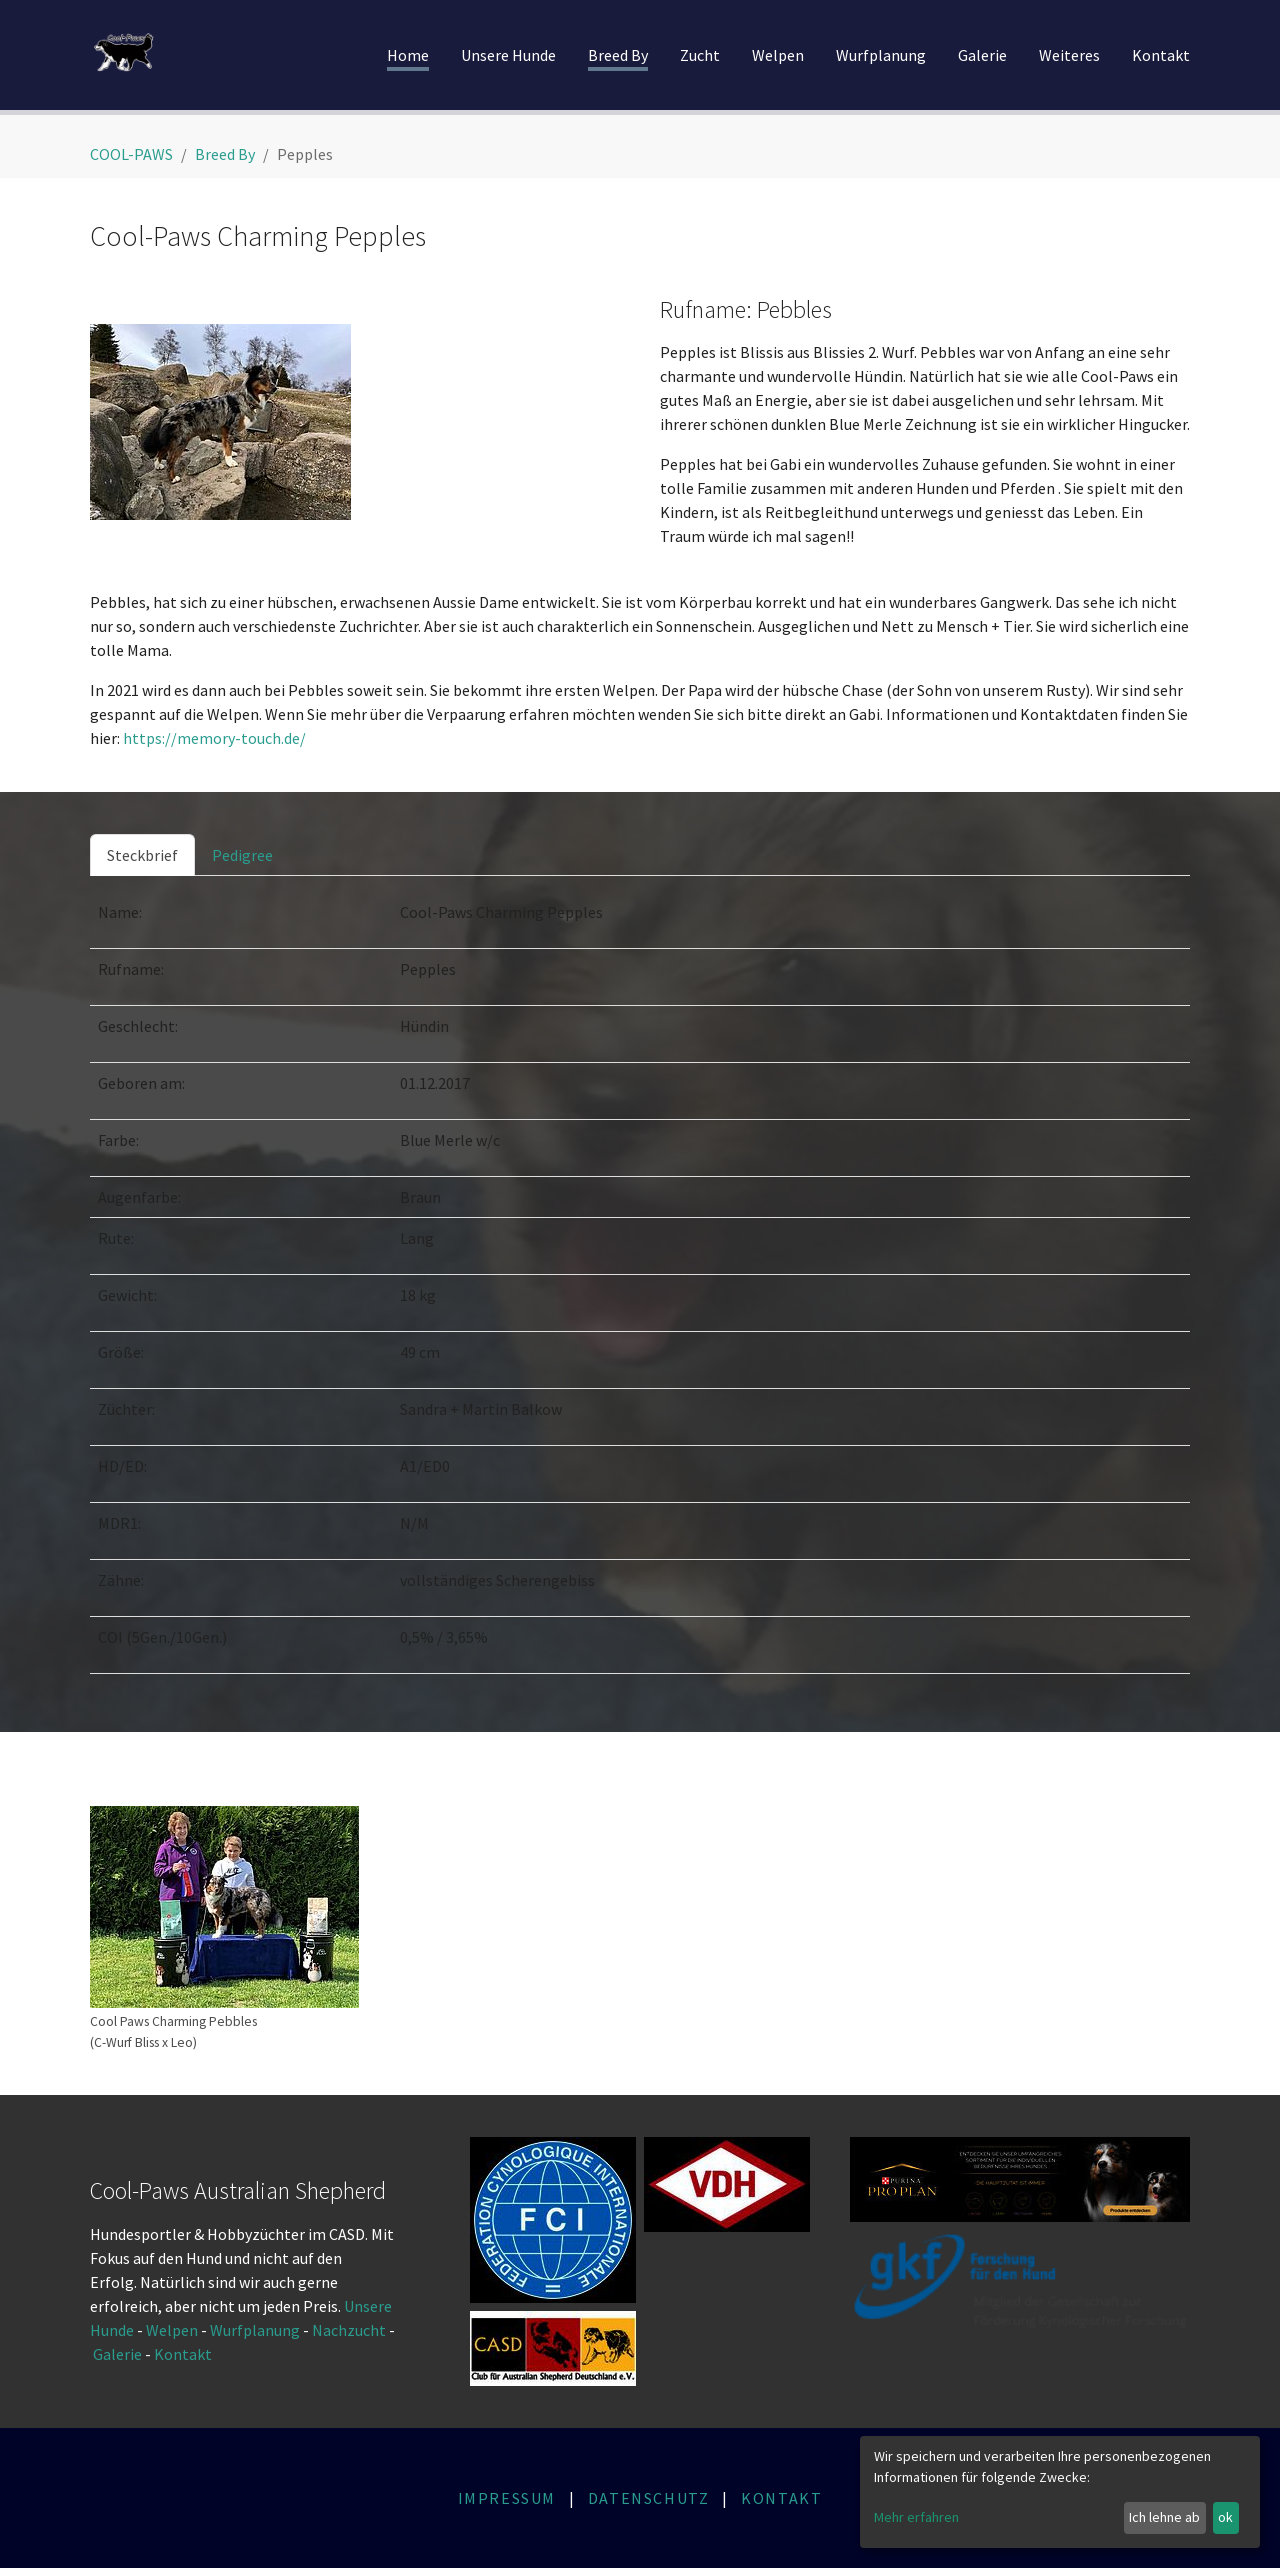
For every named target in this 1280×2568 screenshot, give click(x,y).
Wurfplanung (255, 2330)
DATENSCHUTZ (649, 2498)
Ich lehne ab (1164, 2517)
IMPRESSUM (507, 2498)
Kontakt (184, 2354)
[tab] (142, 855)
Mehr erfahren (916, 2517)
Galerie (119, 2354)
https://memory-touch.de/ (214, 738)
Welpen (172, 2330)
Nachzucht (350, 2330)
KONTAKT (781, 2498)
